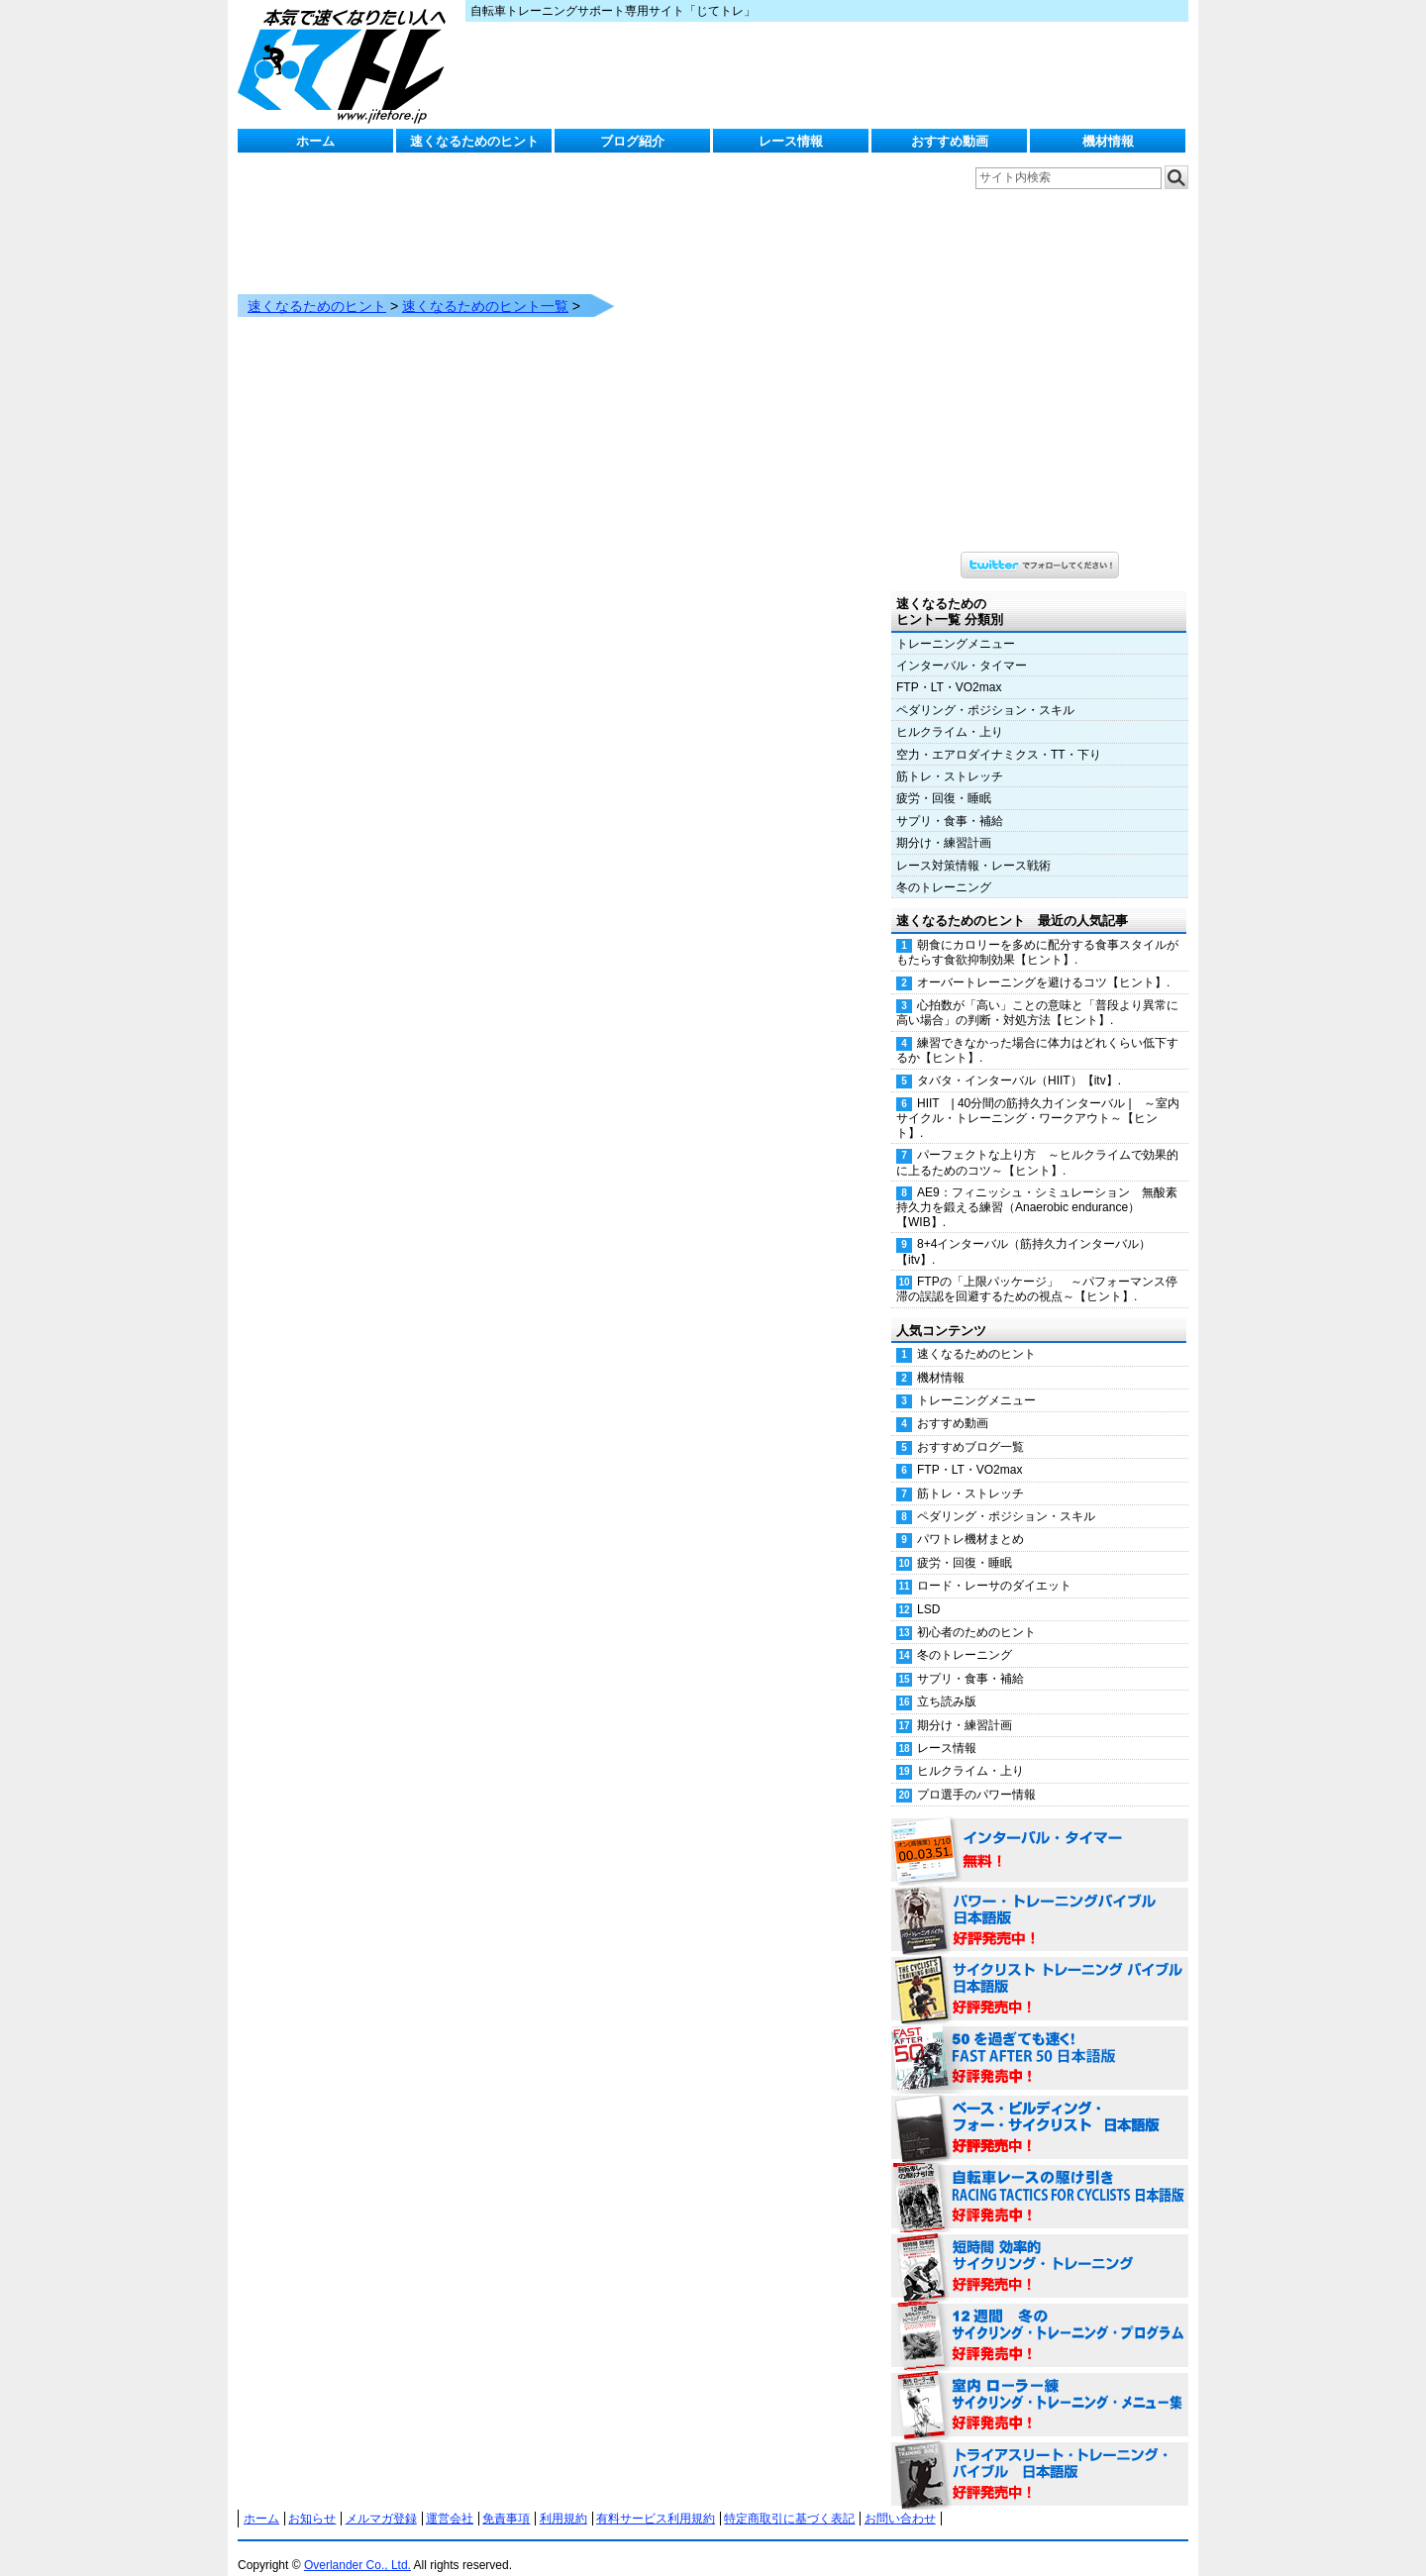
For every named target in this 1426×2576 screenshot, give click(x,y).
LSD (928, 1590)
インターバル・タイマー (961, 646)
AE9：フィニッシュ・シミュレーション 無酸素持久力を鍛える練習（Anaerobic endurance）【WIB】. (1036, 1187)
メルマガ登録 (381, 2499)
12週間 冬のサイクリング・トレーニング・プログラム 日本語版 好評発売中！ (1039, 2316)
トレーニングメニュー (955, 624)
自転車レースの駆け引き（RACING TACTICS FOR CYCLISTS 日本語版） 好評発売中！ (1039, 2178)
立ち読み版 (946, 1682)
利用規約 (563, 2499)
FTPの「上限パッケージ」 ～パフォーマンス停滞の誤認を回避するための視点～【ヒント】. (1036, 1269)
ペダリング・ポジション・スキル (985, 690)
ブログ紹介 (632, 141)
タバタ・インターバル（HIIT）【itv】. (1019, 1061)
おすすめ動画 (949, 141)
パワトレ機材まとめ (970, 1519)
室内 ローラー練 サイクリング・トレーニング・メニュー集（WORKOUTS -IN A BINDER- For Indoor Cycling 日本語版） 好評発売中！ (1039, 2386)
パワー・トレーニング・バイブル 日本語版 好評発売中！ (1039, 1900)
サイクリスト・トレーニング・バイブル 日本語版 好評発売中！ (1039, 1970)
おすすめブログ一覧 (970, 1427)
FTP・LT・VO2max (948, 667)
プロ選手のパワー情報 (976, 1775)
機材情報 (1108, 141)
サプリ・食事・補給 (949, 801)
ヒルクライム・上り (949, 712)
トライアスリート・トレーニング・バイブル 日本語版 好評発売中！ (1039, 2455)
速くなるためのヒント (474, 141)
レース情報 (791, 141)
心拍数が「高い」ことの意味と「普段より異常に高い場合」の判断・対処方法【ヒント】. (1037, 993)
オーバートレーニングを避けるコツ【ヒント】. (1043, 963)
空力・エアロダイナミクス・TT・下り (998, 735)
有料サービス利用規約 (655, 2499)
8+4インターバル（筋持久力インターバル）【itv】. (1023, 1231)
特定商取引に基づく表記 (789, 2499)
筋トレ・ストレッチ (949, 757)
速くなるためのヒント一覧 (485, 286)
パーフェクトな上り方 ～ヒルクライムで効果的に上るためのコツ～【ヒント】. (1037, 1142)
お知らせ (312, 2499)
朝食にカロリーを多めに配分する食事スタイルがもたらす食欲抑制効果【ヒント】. (1037, 932)
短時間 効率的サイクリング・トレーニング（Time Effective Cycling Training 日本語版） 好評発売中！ (1039, 2247)
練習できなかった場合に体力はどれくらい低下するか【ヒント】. (1037, 1030)
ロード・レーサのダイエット (994, 1566)
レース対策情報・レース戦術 (973, 846)
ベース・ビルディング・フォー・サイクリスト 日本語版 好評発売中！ (1039, 2108)
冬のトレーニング (943, 868)
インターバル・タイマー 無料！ (1039, 1831)
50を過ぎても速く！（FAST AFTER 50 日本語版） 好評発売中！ (1039, 2039)
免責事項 (506, 2499)
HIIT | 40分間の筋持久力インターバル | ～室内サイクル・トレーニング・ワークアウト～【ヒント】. (1037, 1098)
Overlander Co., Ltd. (357, 2545)
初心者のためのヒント (976, 1612)
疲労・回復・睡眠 (943, 778)
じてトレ (347, 64)
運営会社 (449, 2499)
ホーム (315, 141)
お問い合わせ (900, 2499)
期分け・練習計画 (943, 823)
